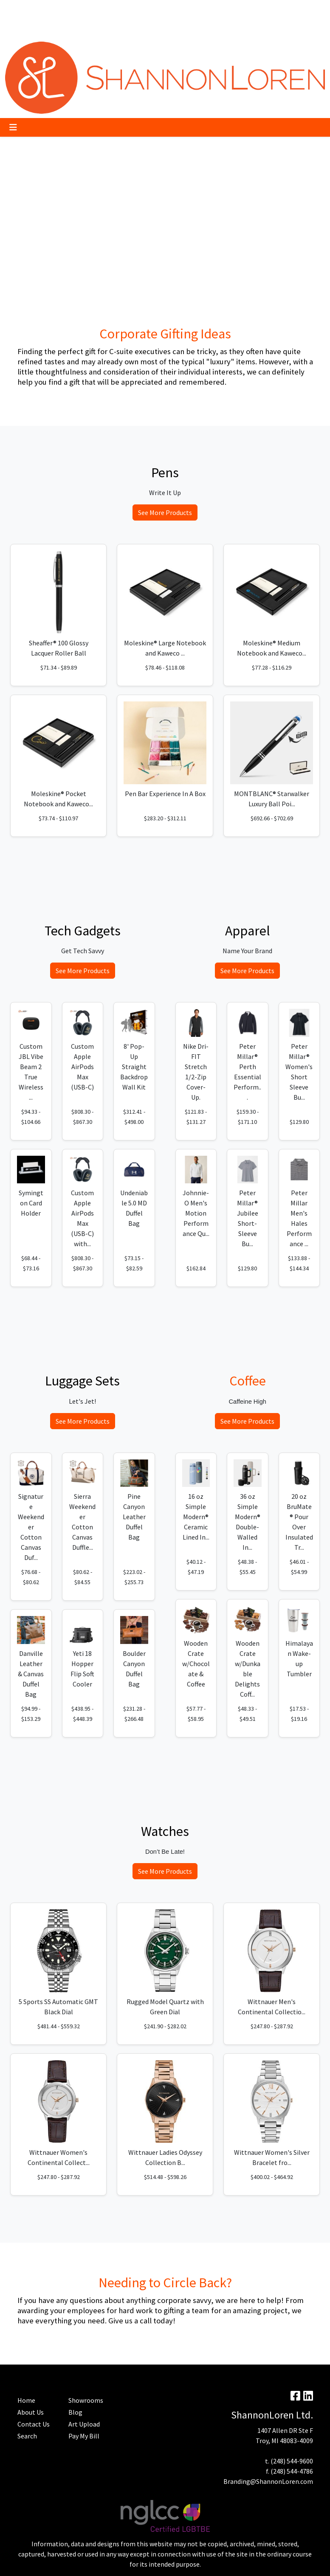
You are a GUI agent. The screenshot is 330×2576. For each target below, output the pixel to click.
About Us (30, 2412)
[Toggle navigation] (13, 127)
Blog (145, 9)
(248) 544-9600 (292, 2461)
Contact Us (33, 2424)
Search (202, 9)
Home (71, 28)
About (17, 9)
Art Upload (117, 9)
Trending (82, 9)
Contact (98, 28)
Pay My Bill (47, 9)
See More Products (165, 512)
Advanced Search (32, 28)
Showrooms (85, 2400)
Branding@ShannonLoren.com (268, 2481)
